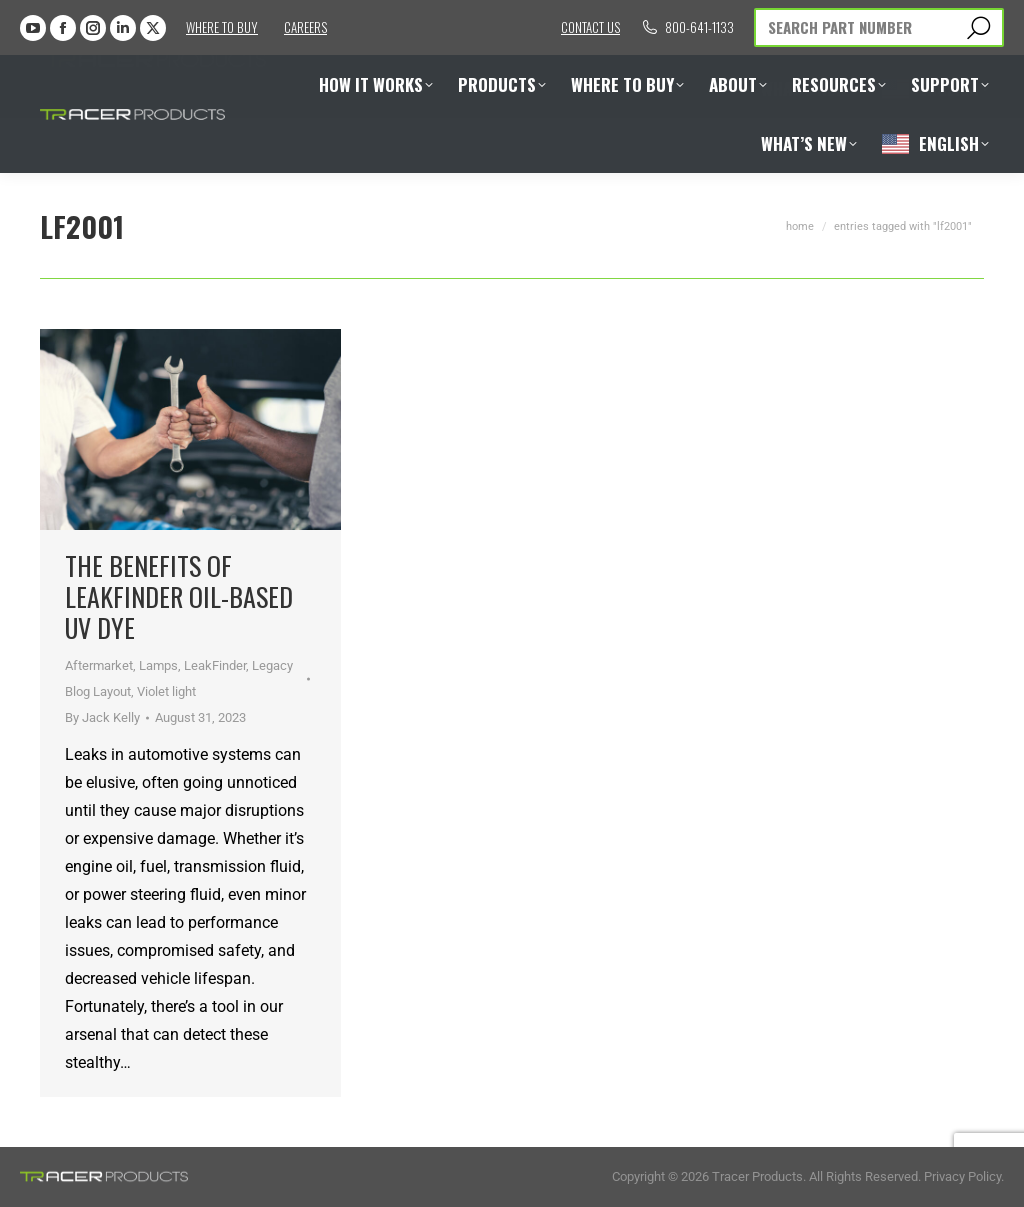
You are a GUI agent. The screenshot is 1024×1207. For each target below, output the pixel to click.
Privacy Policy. (964, 1176)
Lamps (158, 665)
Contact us (590, 27)
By (102, 717)
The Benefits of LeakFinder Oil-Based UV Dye (179, 596)
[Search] (879, 27)
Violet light (166, 691)
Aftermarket (99, 665)
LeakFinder (215, 665)
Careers (305, 27)
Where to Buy (222, 27)
